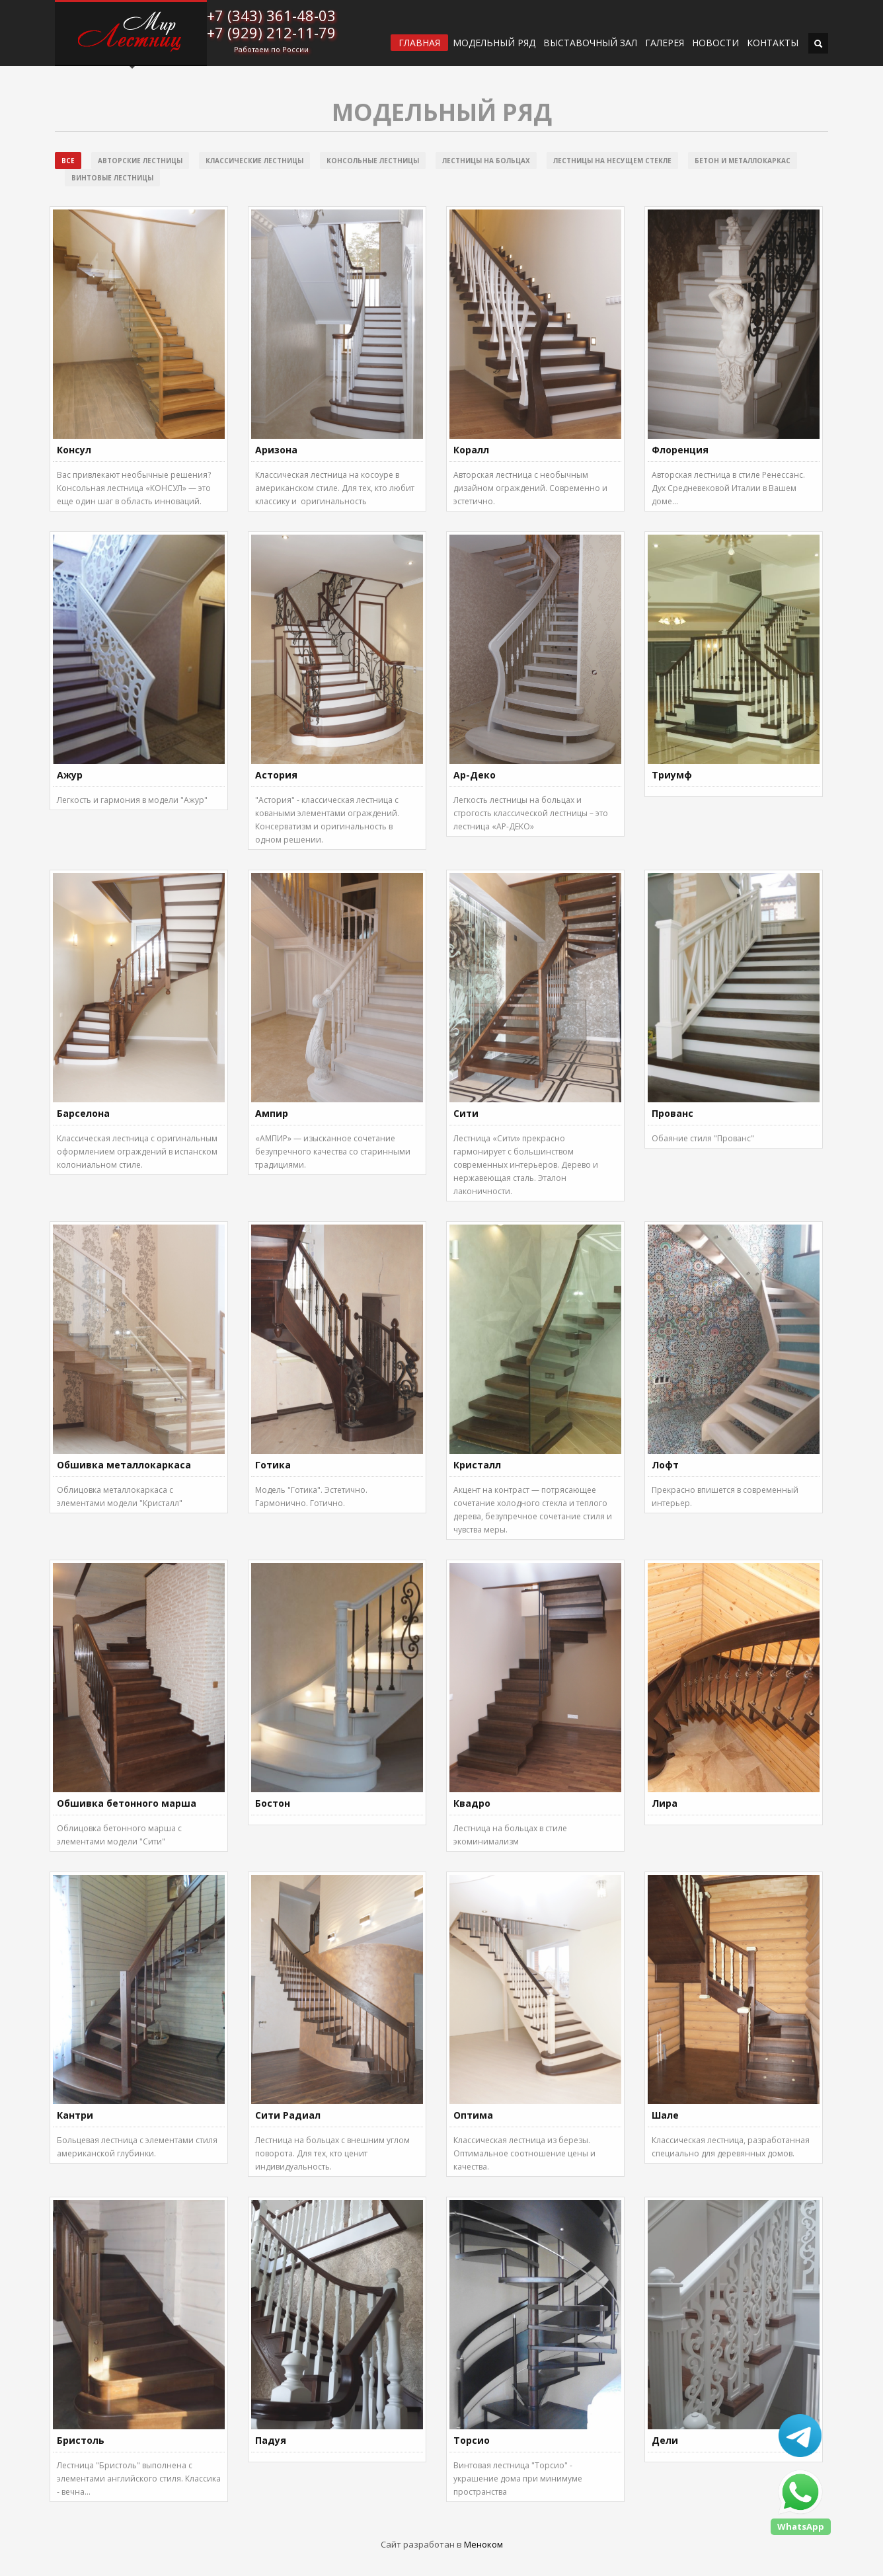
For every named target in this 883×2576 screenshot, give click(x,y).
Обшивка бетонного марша (126, 1803)
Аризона (276, 449)
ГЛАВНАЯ (419, 42)
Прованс (672, 1113)
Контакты (772, 43)
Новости (715, 43)
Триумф (672, 775)
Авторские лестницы (140, 160)
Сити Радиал (288, 2115)
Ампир (271, 1113)
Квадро (471, 1803)
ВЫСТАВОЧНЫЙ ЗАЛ (590, 43)
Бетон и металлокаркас (742, 160)
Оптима (473, 2115)
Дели (665, 2440)
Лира (664, 1803)
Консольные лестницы (372, 160)
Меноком (483, 2544)
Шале (665, 2115)
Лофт (665, 1464)
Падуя (270, 2440)
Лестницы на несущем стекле (612, 160)
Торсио (471, 2440)
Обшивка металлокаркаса (124, 1464)
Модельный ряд (494, 43)
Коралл (471, 449)
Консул (74, 449)
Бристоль (80, 2440)
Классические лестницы (254, 160)
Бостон (272, 1803)
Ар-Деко (474, 775)
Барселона (83, 1113)
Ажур (70, 775)
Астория (276, 775)
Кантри (75, 2115)
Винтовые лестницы (112, 177)
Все (68, 160)
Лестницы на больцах (486, 160)
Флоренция (680, 449)
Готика (273, 1464)
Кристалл (477, 1464)
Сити (466, 1113)
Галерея (664, 43)
